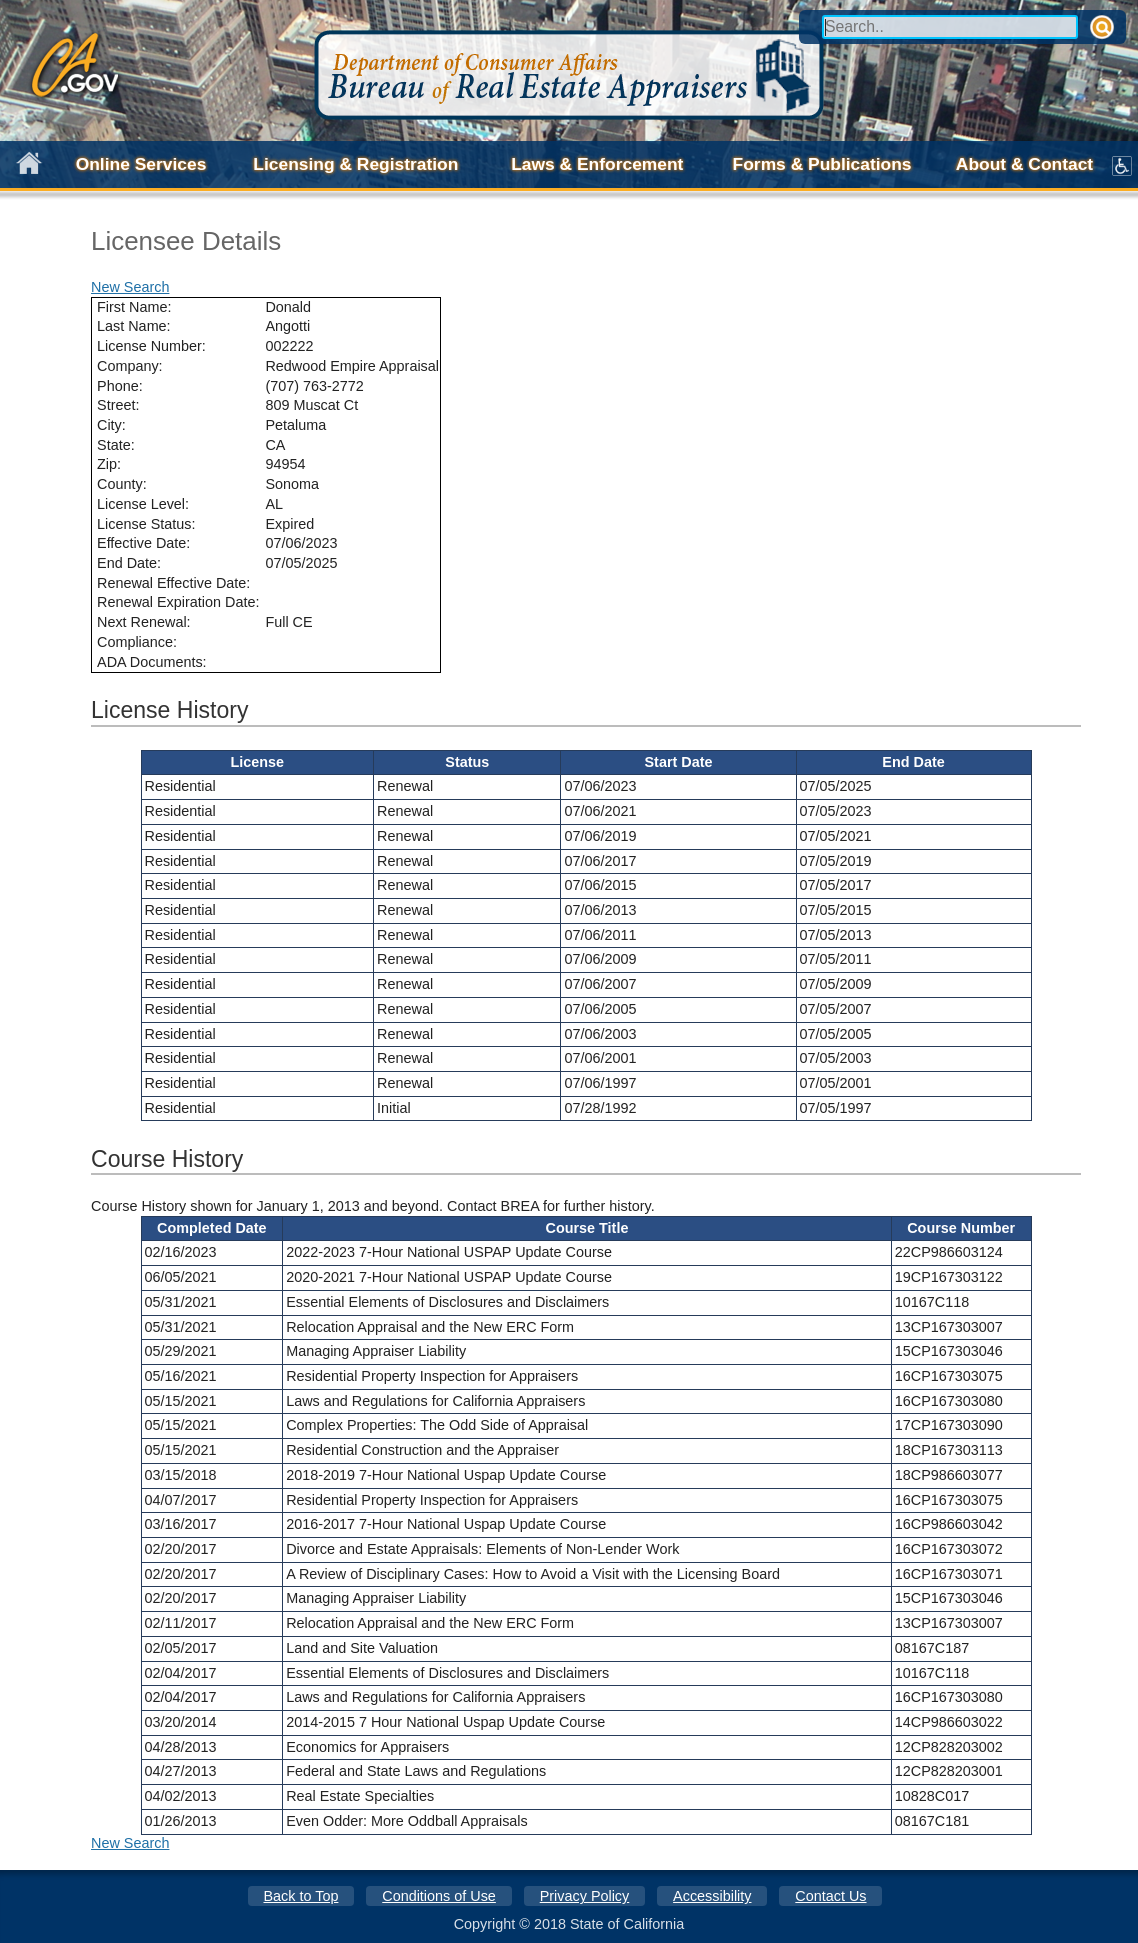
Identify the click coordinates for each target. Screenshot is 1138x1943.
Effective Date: (143, 543)
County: (122, 484)
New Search (130, 287)
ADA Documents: (152, 662)
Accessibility (712, 1896)
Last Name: (134, 326)
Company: (130, 366)
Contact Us (830, 1896)
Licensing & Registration (355, 164)
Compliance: (137, 642)
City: (111, 425)
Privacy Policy (585, 1896)
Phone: (120, 386)
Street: (118, 405)
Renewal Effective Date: (173, 583)
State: (116, 445)
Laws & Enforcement (597, 164)
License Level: (143, 504)
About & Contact (1024, 164)
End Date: (129, 563)
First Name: (134, 307)
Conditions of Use (439, 1896)
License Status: (146, 524)
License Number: (151, 346)
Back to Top (300, 1896)
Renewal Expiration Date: (178, 602)
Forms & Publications (822, 164)
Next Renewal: (144, 622)
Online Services (141, 164)
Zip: (109, 464)
